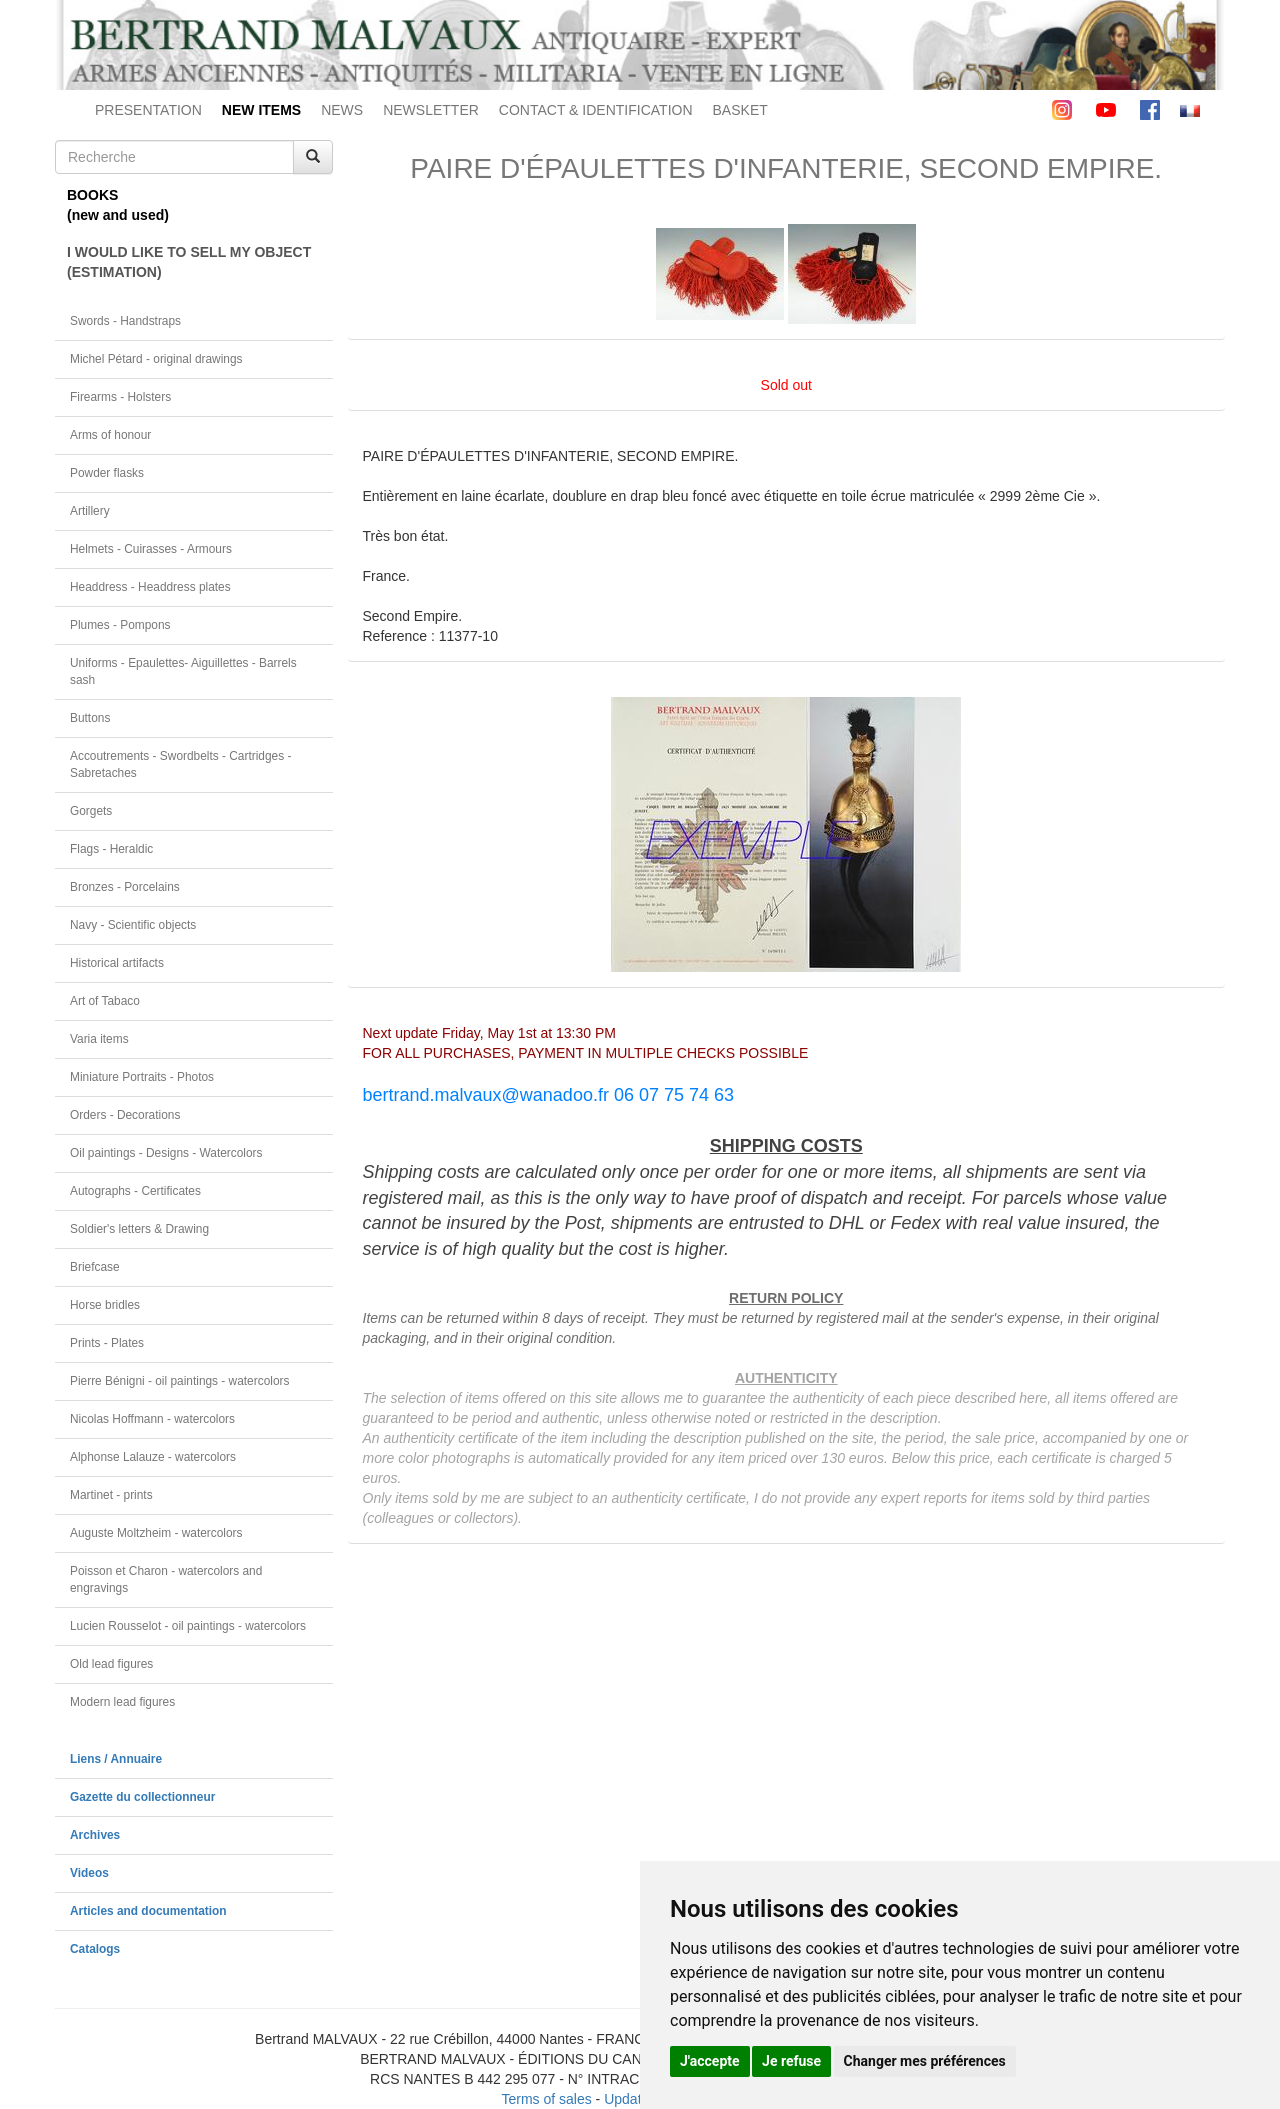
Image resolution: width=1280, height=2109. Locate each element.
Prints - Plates (107, 1343)
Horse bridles (105, 1305)
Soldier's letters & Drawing (139, 1229)
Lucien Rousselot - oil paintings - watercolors (188, 1626)
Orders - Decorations (125, 1115)
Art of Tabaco (105, 1001)
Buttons (90, 718)
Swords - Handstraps (125, 321)
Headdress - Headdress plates (150, 587)
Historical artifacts (117, 963)
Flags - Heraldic (111, 849)
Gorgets (91, 811)
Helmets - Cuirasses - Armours (151, 549)
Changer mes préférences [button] (925, 2061)
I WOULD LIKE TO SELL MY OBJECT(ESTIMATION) (189, 262)
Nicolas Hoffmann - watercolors (152, 1419)
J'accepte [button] (710, 2061)
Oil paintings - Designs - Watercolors (166, 1153)
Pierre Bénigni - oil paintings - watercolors (179, 1381)
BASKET (740, 110)
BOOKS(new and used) (118, 205)
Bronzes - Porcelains (125, 887)
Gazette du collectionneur (142, 1797)
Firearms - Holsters (120, 397)
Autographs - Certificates (135, 1191)
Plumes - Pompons (120, 625)
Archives (95, 1835)
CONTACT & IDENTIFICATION (596, 110)
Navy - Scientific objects (133, 925)
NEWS (342, 110)
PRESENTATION (148, 110)
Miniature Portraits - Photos (142, 1077)
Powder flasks (107, 473)
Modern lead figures (122, 1702)
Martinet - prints (111, 1495)
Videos (89, 1873)
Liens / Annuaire (116, 1759)
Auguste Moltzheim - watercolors (156, 1533)
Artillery (90, 511)
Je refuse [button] (791, 2061)
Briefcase (95, 1267)
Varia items (99, 1039)
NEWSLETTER (431, 110)
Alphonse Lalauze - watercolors (153, 1457)
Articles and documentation (148, 1911)
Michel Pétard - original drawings (156, 359)
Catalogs (95, 1949)
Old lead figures (111, 1664)
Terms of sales (546, 2099)
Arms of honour (110, 435)
